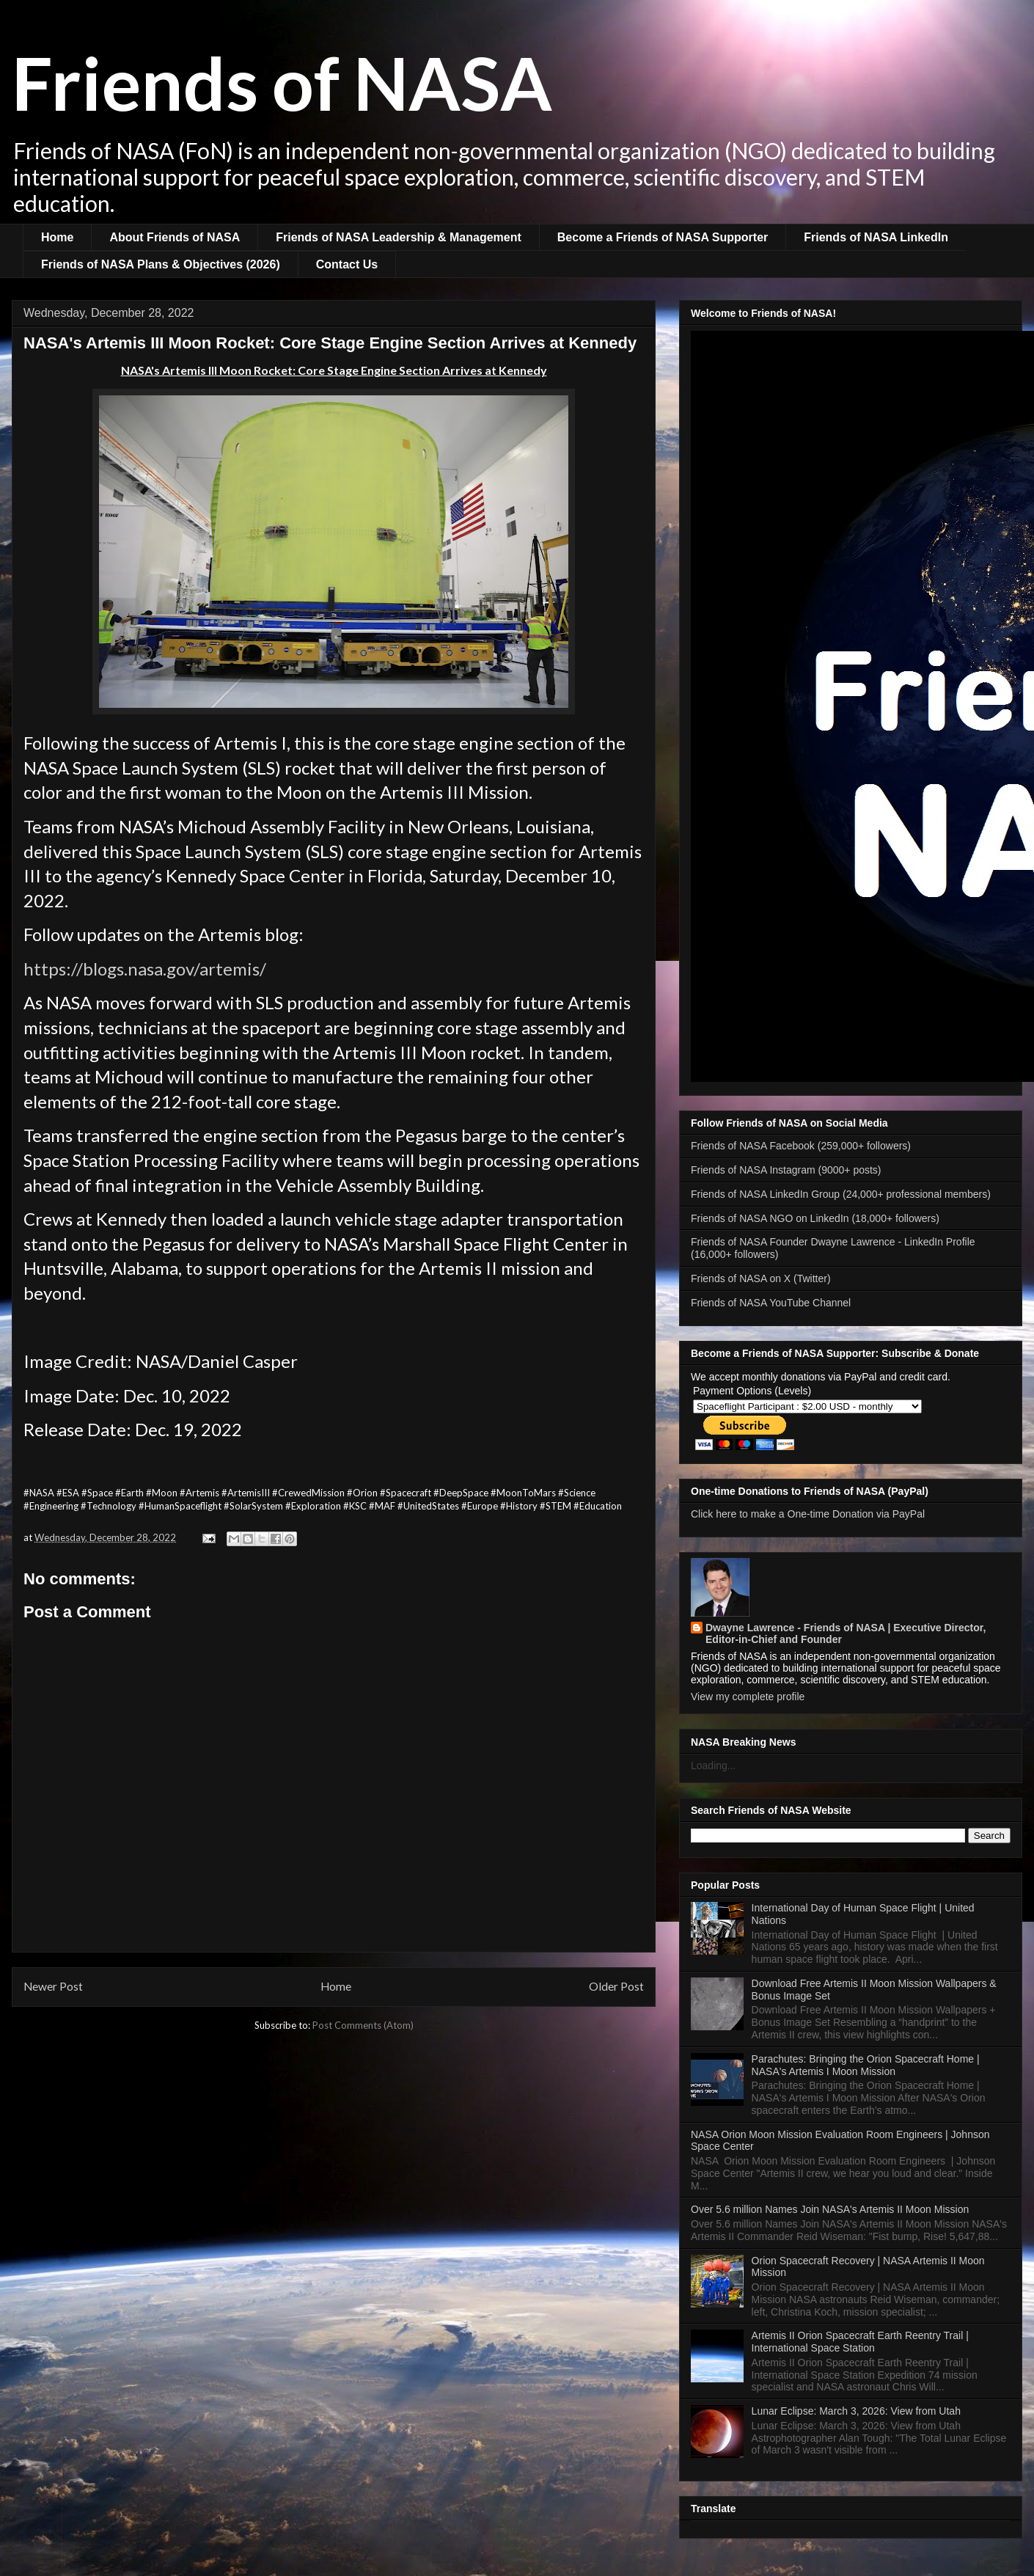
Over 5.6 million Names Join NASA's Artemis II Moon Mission (830, 2209)
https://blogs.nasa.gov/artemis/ (144, 968)
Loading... (713, 1765)
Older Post (616, 1986)
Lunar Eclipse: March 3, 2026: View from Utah (856, 2411)
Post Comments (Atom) (363, 2025)
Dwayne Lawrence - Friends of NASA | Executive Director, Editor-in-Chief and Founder (845, 1633)
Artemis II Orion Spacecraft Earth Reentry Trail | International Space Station (860, 2342)
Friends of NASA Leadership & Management (398, 237)
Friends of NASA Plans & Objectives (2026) (160, 264)
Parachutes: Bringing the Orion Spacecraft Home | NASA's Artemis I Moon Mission (866, 2065)
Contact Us (347, 264)
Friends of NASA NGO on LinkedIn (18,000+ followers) (815, 1218)
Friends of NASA (282, 82)
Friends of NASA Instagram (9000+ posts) (786, 1170)
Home (57, 237)
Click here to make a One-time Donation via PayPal (808, 1514)
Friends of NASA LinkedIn (876, 237)
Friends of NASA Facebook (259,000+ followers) (801, 1146)
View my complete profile (747, 1696)
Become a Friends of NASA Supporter (662, 237)
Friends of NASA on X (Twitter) (761, 1278)
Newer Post (53, 1986)
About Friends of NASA (174, 237)
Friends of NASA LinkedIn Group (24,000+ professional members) (841, 1194)
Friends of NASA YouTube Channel (771, 1303)
